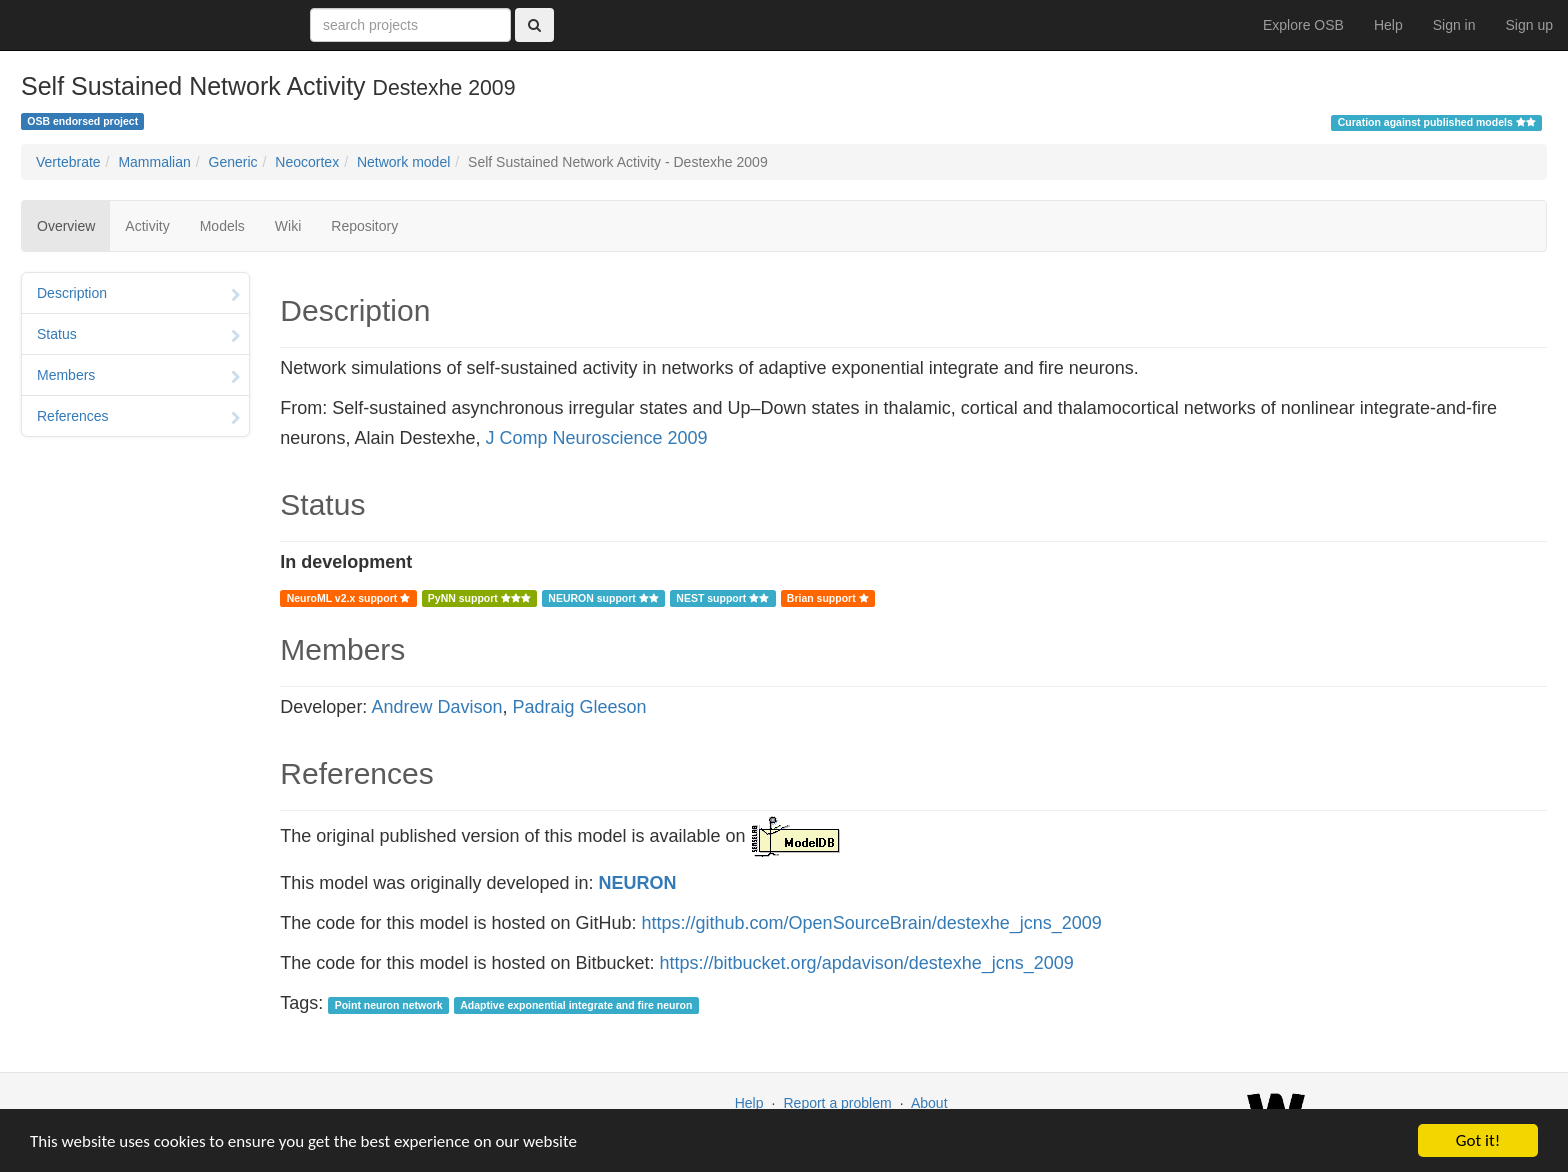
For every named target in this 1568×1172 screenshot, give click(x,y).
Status (138, 336)
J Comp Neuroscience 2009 (596, 438)
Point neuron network (389, 1005)
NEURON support (603, 598)
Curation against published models (1437, 122)
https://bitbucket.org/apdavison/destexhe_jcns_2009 (867, 963)
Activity (147, 226)
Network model (403, 162)
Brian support (828, 598)
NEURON (638, 883)
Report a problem (837, 1103)
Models (222, 226)
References (138, 418)
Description (138, 295)
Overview (66, 226)
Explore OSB (1303, 25)
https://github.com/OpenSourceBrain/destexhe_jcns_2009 (872, 923)
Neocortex (307, 162)
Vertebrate (68, 162)
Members (138, 377)
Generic (233, 162)
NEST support (722, 598)
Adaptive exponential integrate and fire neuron (576, 1005)
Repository (364, 226)
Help (1388, 25)
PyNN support (479, 598)
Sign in (1454, 25)
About (929, 1103)
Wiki (288, 226)
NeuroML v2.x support (349, 598)
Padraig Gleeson (579, 707)
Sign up (1529, 25)
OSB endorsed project (82, 121)
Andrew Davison (436, 707)
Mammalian (154, 162)
